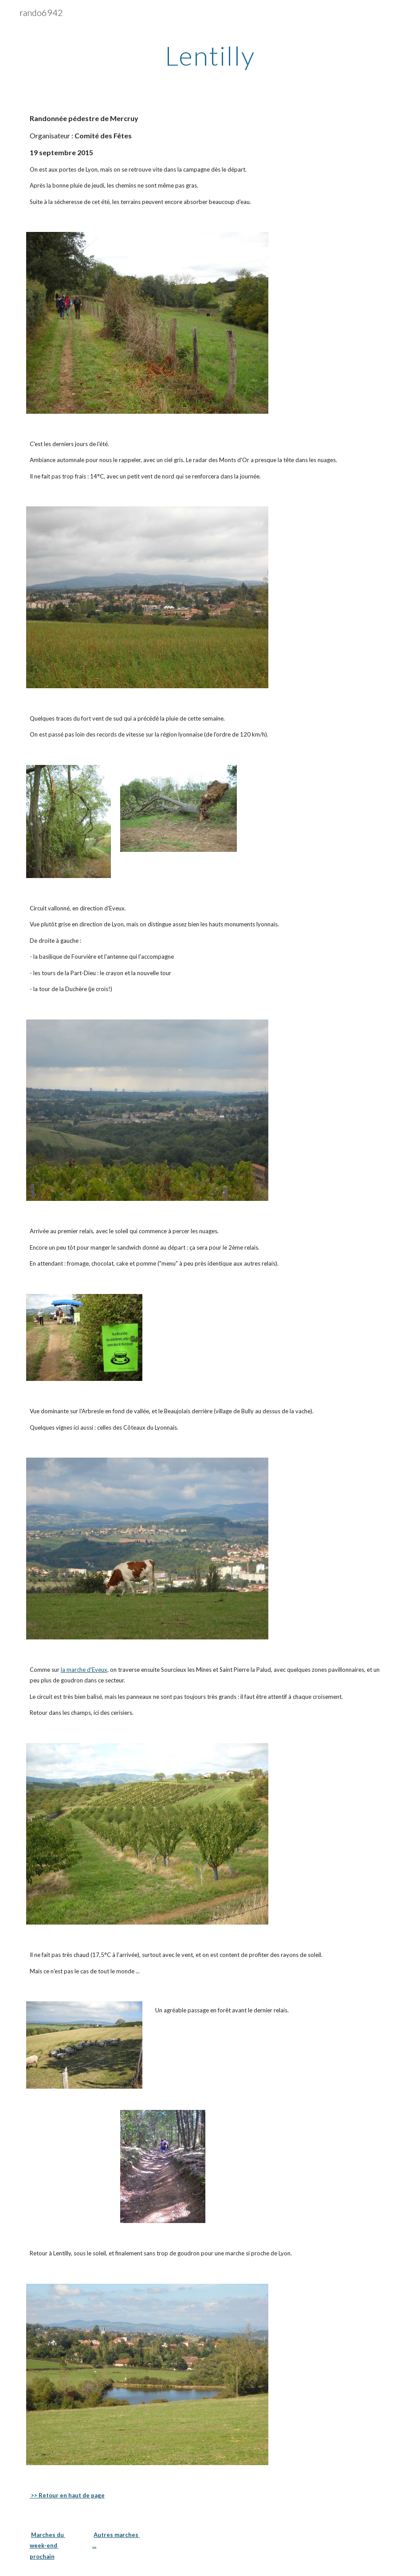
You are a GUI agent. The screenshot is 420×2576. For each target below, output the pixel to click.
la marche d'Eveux (84, 1669)
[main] (210, 55)
